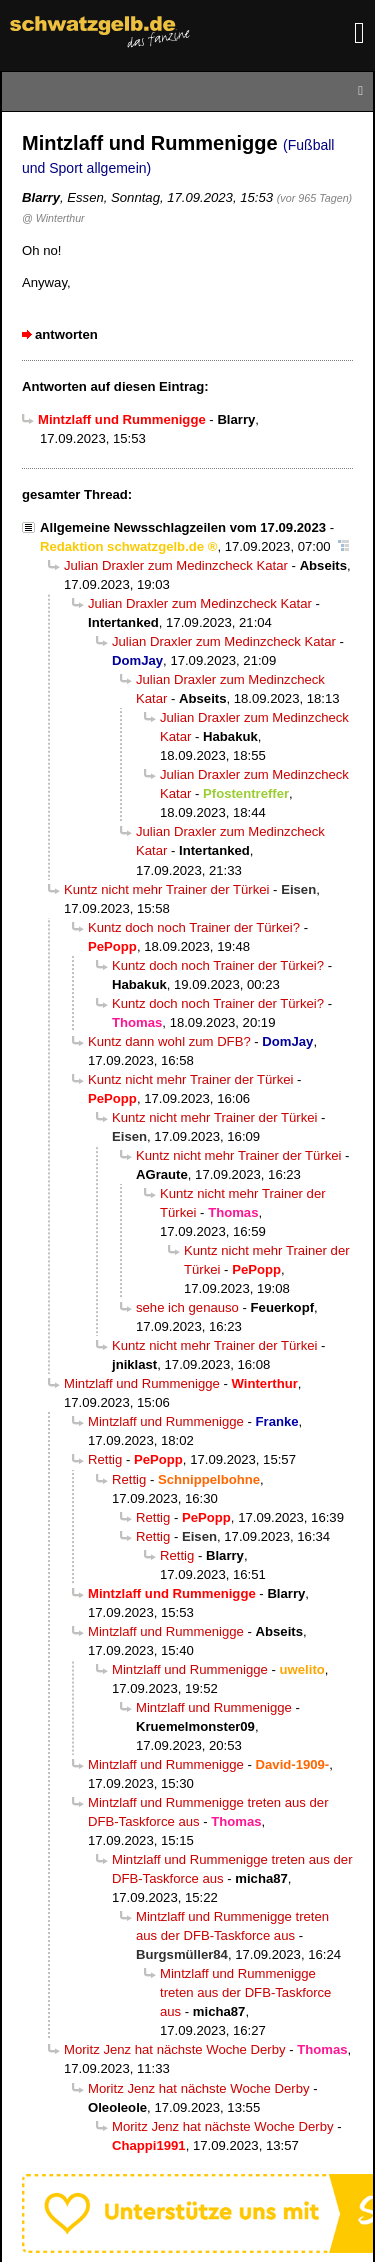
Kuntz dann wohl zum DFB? (169, 1041)
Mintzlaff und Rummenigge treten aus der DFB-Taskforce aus (245, 1992)
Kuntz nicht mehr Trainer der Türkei (166, 889)
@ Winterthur (53, 218)
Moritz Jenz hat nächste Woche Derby (175, 2049)
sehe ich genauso (187, 1307)
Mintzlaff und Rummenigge (142, 1383)
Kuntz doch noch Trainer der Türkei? (194, 927)
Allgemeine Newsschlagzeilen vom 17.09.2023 (183, 527)
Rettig (105, 1459)
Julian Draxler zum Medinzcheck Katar (176, 565)
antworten (66, 334)
